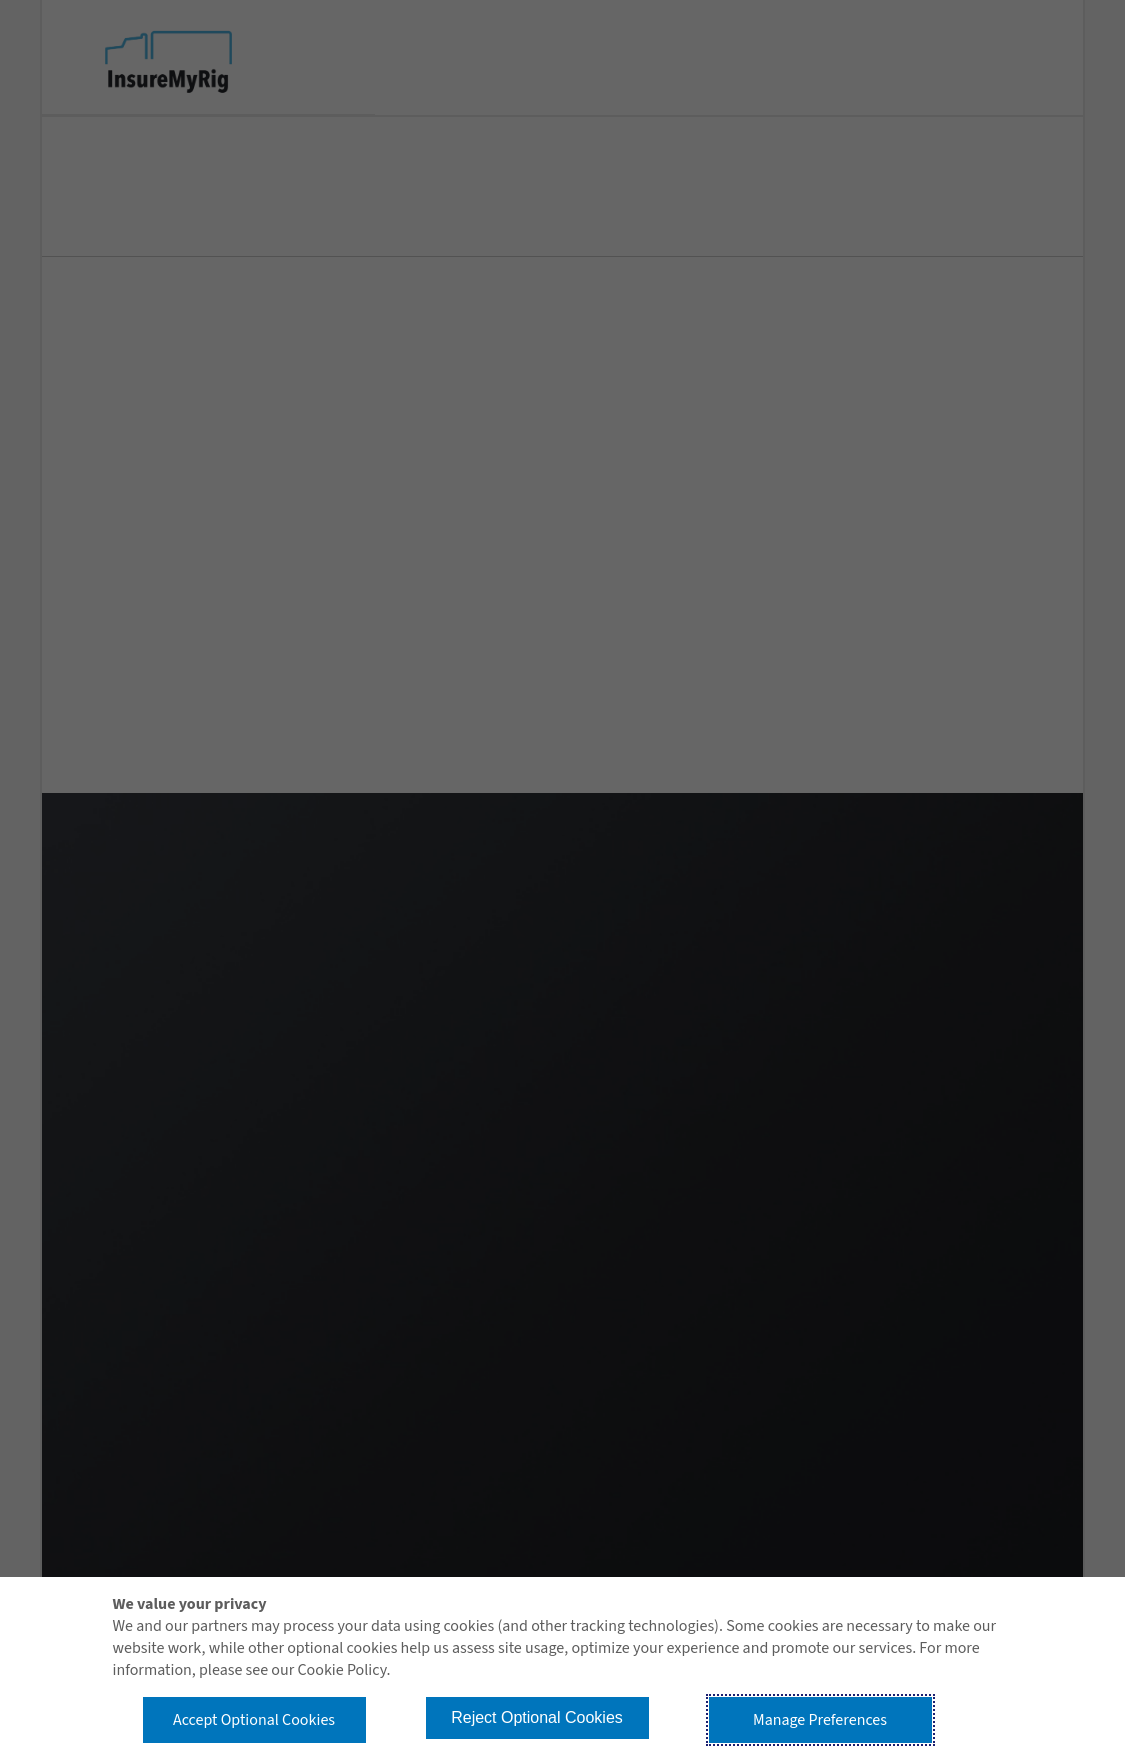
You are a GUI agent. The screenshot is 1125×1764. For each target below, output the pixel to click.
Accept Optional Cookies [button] (254, 1720)
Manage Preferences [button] (820, 1720)
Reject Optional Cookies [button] (537, 1717)
